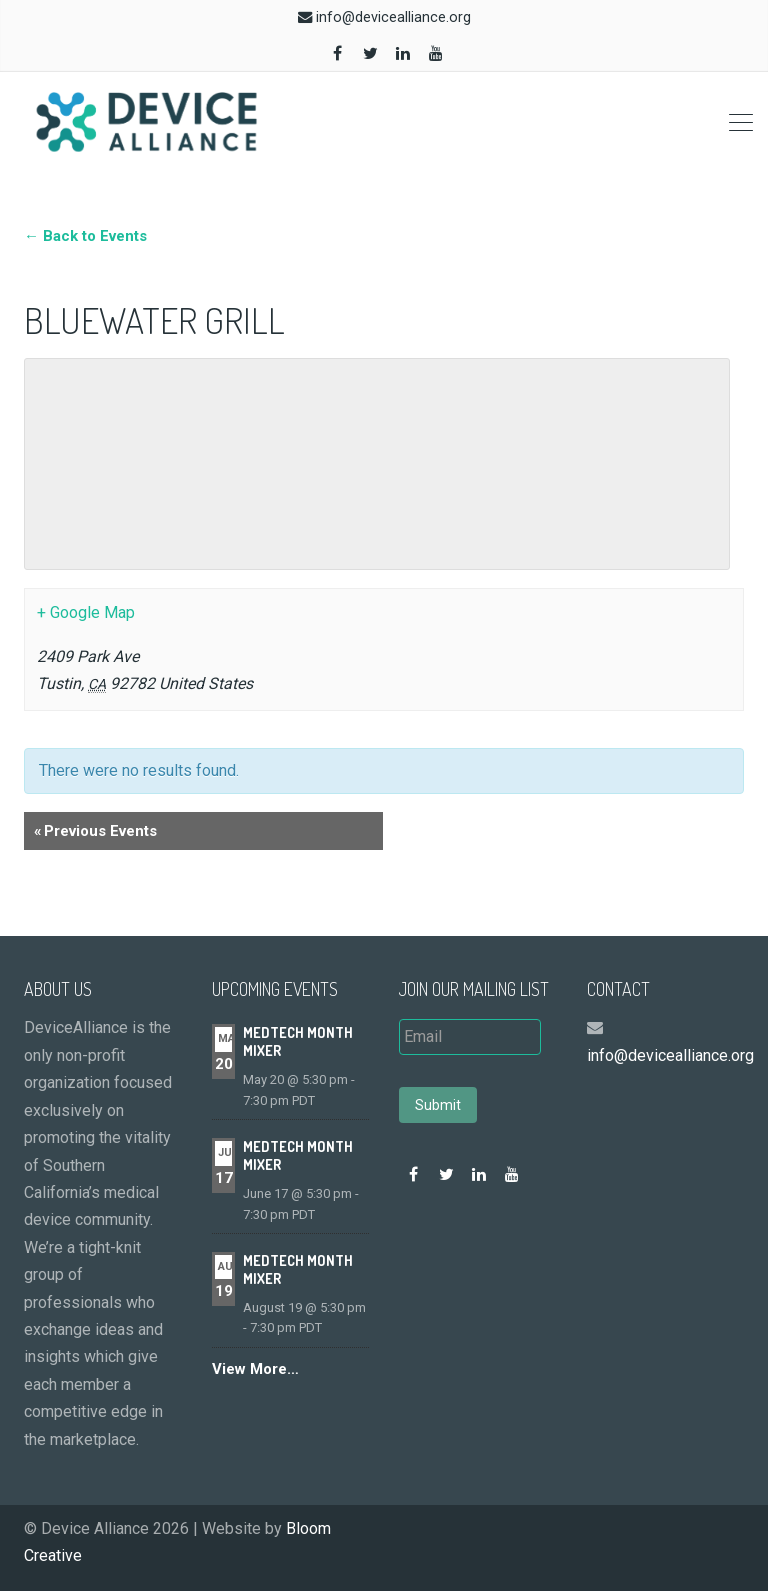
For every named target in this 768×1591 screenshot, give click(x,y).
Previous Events (95, 831)
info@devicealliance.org (393, 17)
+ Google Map (86, 612)
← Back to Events (85, 236)
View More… (255, 1369)
